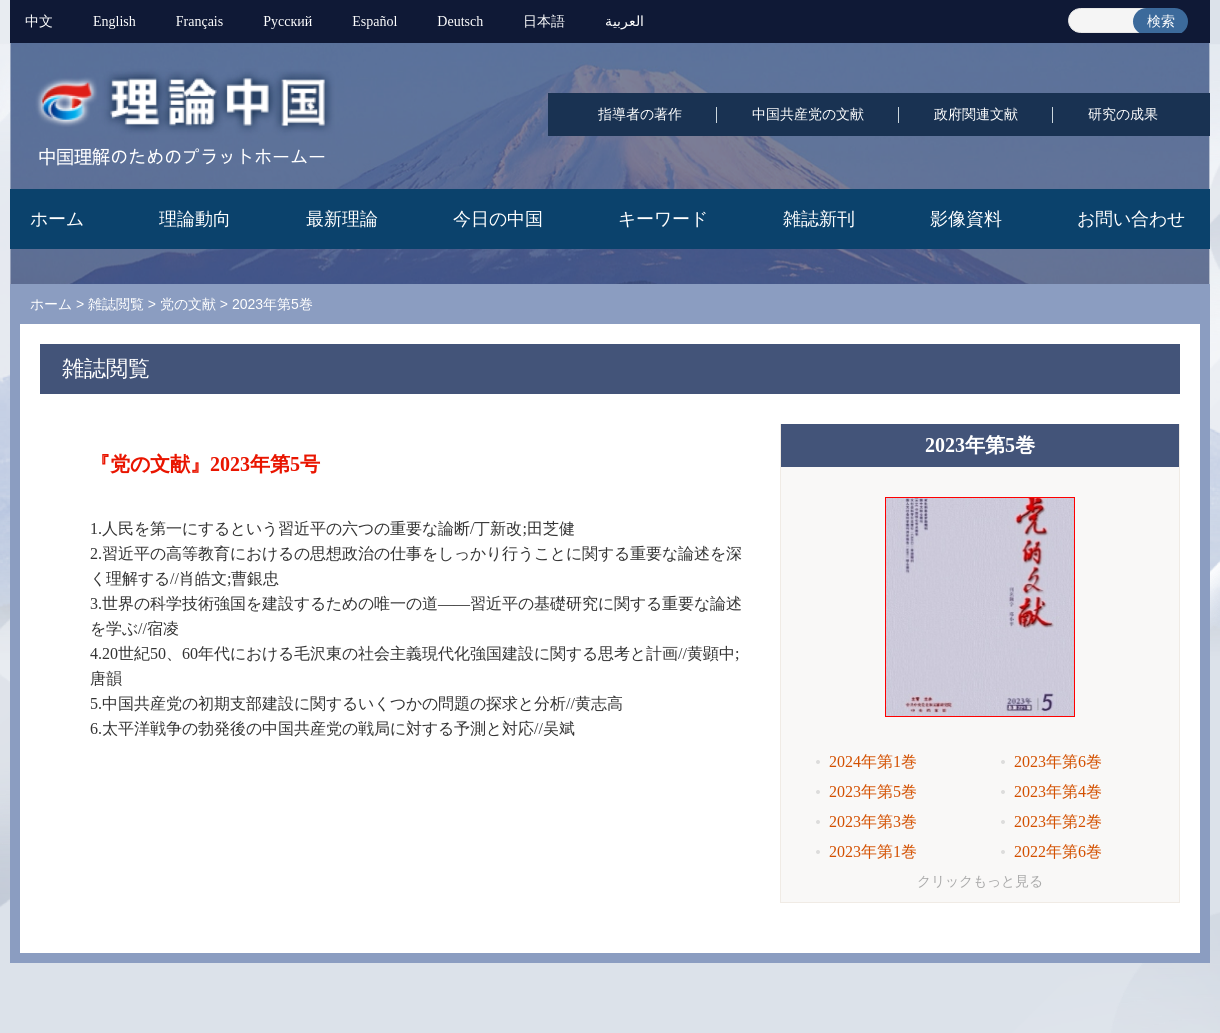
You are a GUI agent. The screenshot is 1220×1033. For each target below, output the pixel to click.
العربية (624, 21)
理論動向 (195, 219)
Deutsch (460, 21)
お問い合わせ (1131, 219)
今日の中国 (498, 219)
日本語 (544, 21)
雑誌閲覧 (116, 304)
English (114, 21)
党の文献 (188, 304)
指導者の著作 (640, 114)
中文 (39, 21)
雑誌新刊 (819, 219)
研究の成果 (1123, 114)
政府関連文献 (976, 114)
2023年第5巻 (272, 304)
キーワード (663, 219)
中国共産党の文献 (808, 114)
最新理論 (342, 219)
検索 (1161, 21)
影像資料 (966, 219)
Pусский (287, 21)
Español (374, 21)
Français (199, 21)
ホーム (57, 219)
